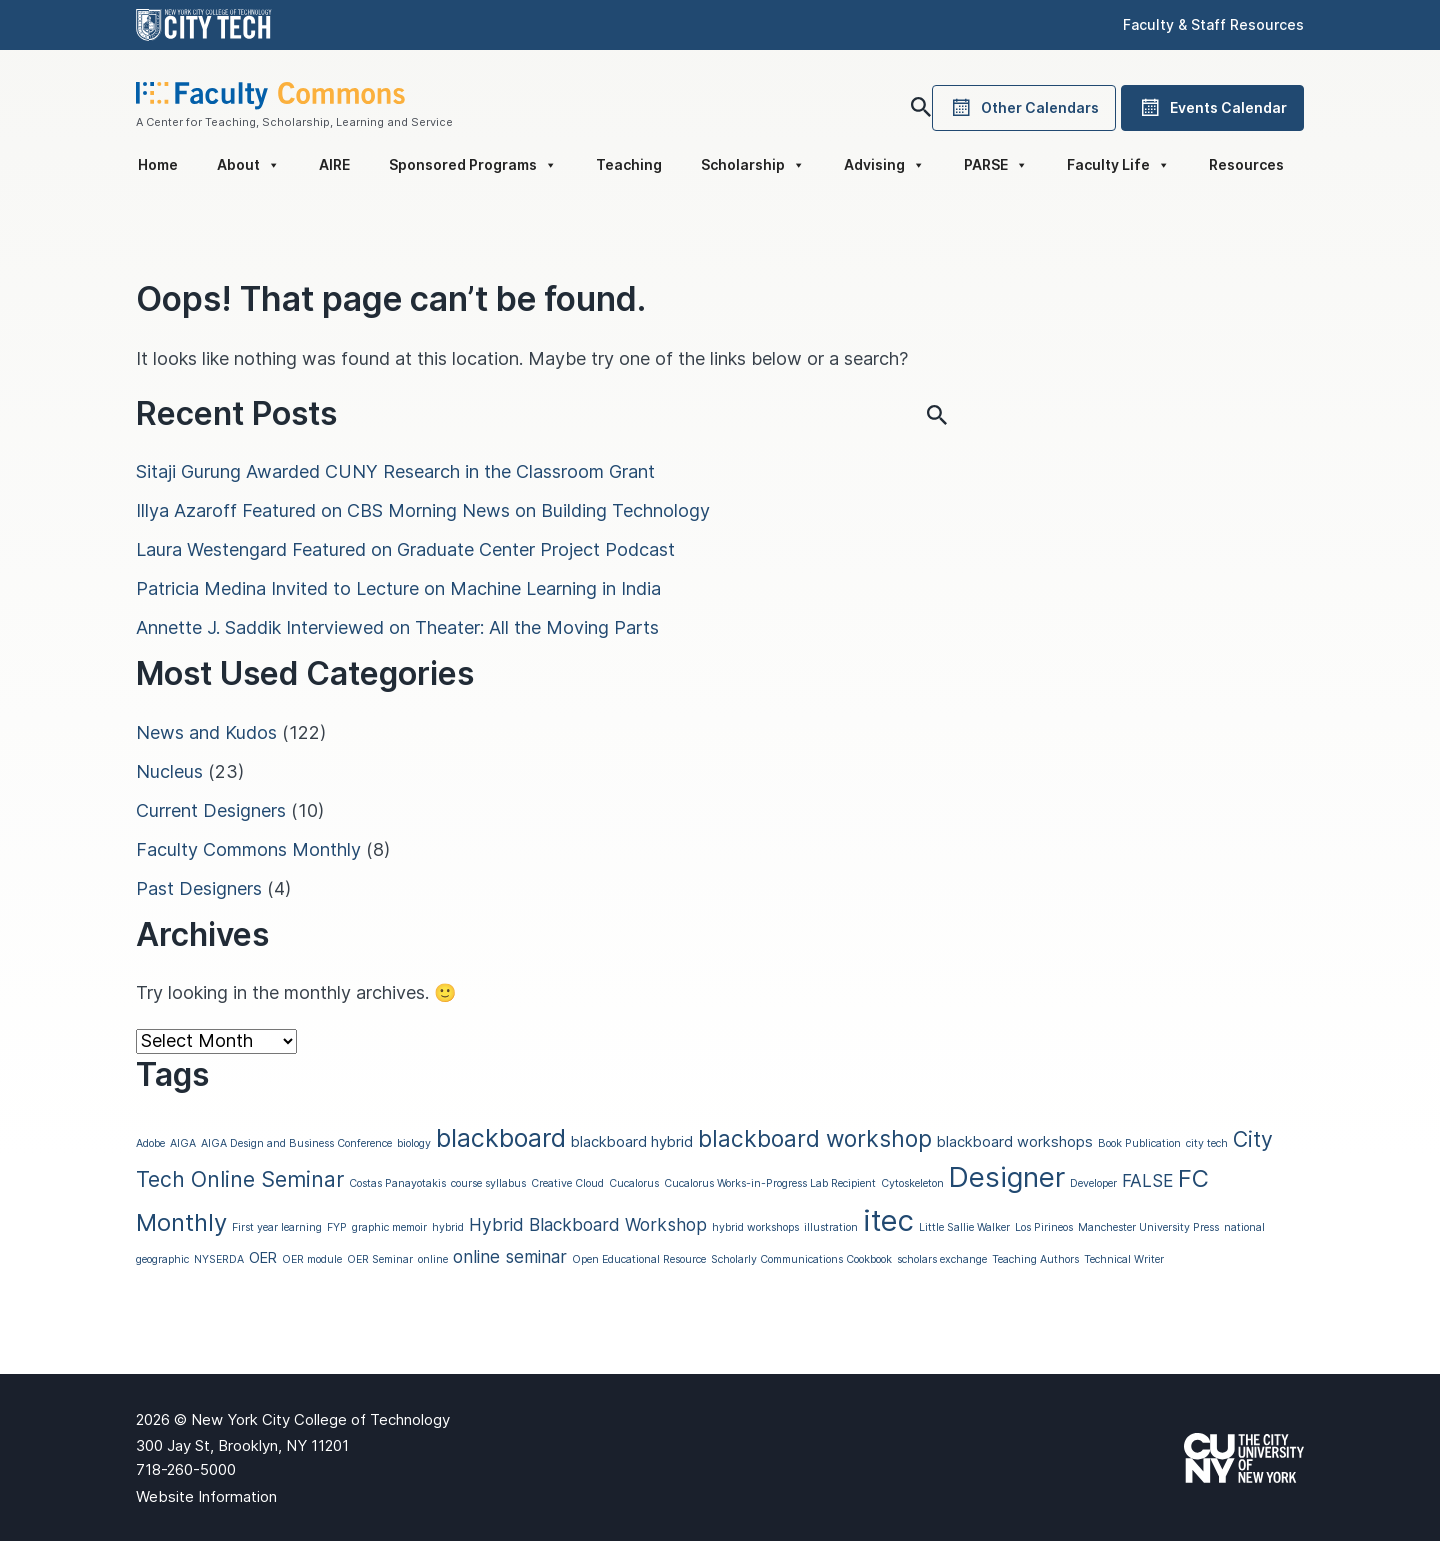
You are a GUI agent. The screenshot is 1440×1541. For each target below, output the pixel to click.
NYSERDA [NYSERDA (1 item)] (219, 1259)
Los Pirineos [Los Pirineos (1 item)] (1044, 1227)
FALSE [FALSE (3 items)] (1147, 1180)
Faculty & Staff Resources (1213, 24)
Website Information (206, 1496)
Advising (884, 165)
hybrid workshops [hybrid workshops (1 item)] (755, 1227)
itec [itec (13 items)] (888, 1220)
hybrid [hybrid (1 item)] (448, 1227)
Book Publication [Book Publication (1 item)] (1139, 1143)
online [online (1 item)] (433, 1259)
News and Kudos (206, 732)
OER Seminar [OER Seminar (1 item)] (380, 1259)
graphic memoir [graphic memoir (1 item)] (389, 1227)
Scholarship (753, 165)
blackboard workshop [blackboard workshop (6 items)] (815, 1138)
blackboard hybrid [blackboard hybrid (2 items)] (632, 1142)
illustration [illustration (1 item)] (831, 1227)
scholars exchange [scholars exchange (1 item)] (942, 1259)
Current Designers (211, 810)
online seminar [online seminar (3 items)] (510, 1256)
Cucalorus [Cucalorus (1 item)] (634, 1183)
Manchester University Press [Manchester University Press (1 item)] (1148, 1227)
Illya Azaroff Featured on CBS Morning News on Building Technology (423, 510)
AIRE (334, 164)
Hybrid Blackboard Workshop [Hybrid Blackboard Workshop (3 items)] (588, 1224)
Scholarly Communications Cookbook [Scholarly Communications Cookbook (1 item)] (801, 1259)
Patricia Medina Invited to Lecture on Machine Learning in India (398, 588)
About (248, 165)
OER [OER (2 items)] (263, 1258)
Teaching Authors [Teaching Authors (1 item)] (1035, 1259)
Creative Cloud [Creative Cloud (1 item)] (567, 1183)
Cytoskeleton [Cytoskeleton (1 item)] (912, 1183)
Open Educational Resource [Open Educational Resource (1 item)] (639, 1259)
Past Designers (199, 888)
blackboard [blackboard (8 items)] (501, 1138)
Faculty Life (1118, 165)
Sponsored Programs (473, 165)
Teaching (629, 164)
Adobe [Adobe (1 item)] (150, 1143)
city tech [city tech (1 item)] (1207, 1143)
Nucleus (169, 771)
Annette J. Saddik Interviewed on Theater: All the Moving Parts (397, 627)
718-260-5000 (186, 1469)
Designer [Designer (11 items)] (1007, 1177)
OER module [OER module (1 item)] (312, 1259)
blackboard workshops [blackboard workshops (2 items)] (1015, 1142)
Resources (1246, 164)
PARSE (996, 165)
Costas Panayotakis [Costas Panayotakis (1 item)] (397, 1183)
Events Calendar (1212, 108)
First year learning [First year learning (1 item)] (277, 1227)
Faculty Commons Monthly (248, 849)
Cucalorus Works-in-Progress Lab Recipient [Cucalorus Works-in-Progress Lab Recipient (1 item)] (770, 1183)
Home (158, 164)
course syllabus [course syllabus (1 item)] (488, 1183)
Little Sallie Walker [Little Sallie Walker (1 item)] (964, 1227)
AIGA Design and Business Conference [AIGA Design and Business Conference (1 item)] (296, 1143)
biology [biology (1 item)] (414, 1143)
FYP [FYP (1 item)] (337, 1227)
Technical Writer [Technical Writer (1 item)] (1124, 1259)
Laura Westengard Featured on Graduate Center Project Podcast (405, 549)
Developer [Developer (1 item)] (1093, 1183)
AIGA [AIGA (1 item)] (183, 1143)
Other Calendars (1024, 108)
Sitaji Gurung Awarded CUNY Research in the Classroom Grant (395, 471)
